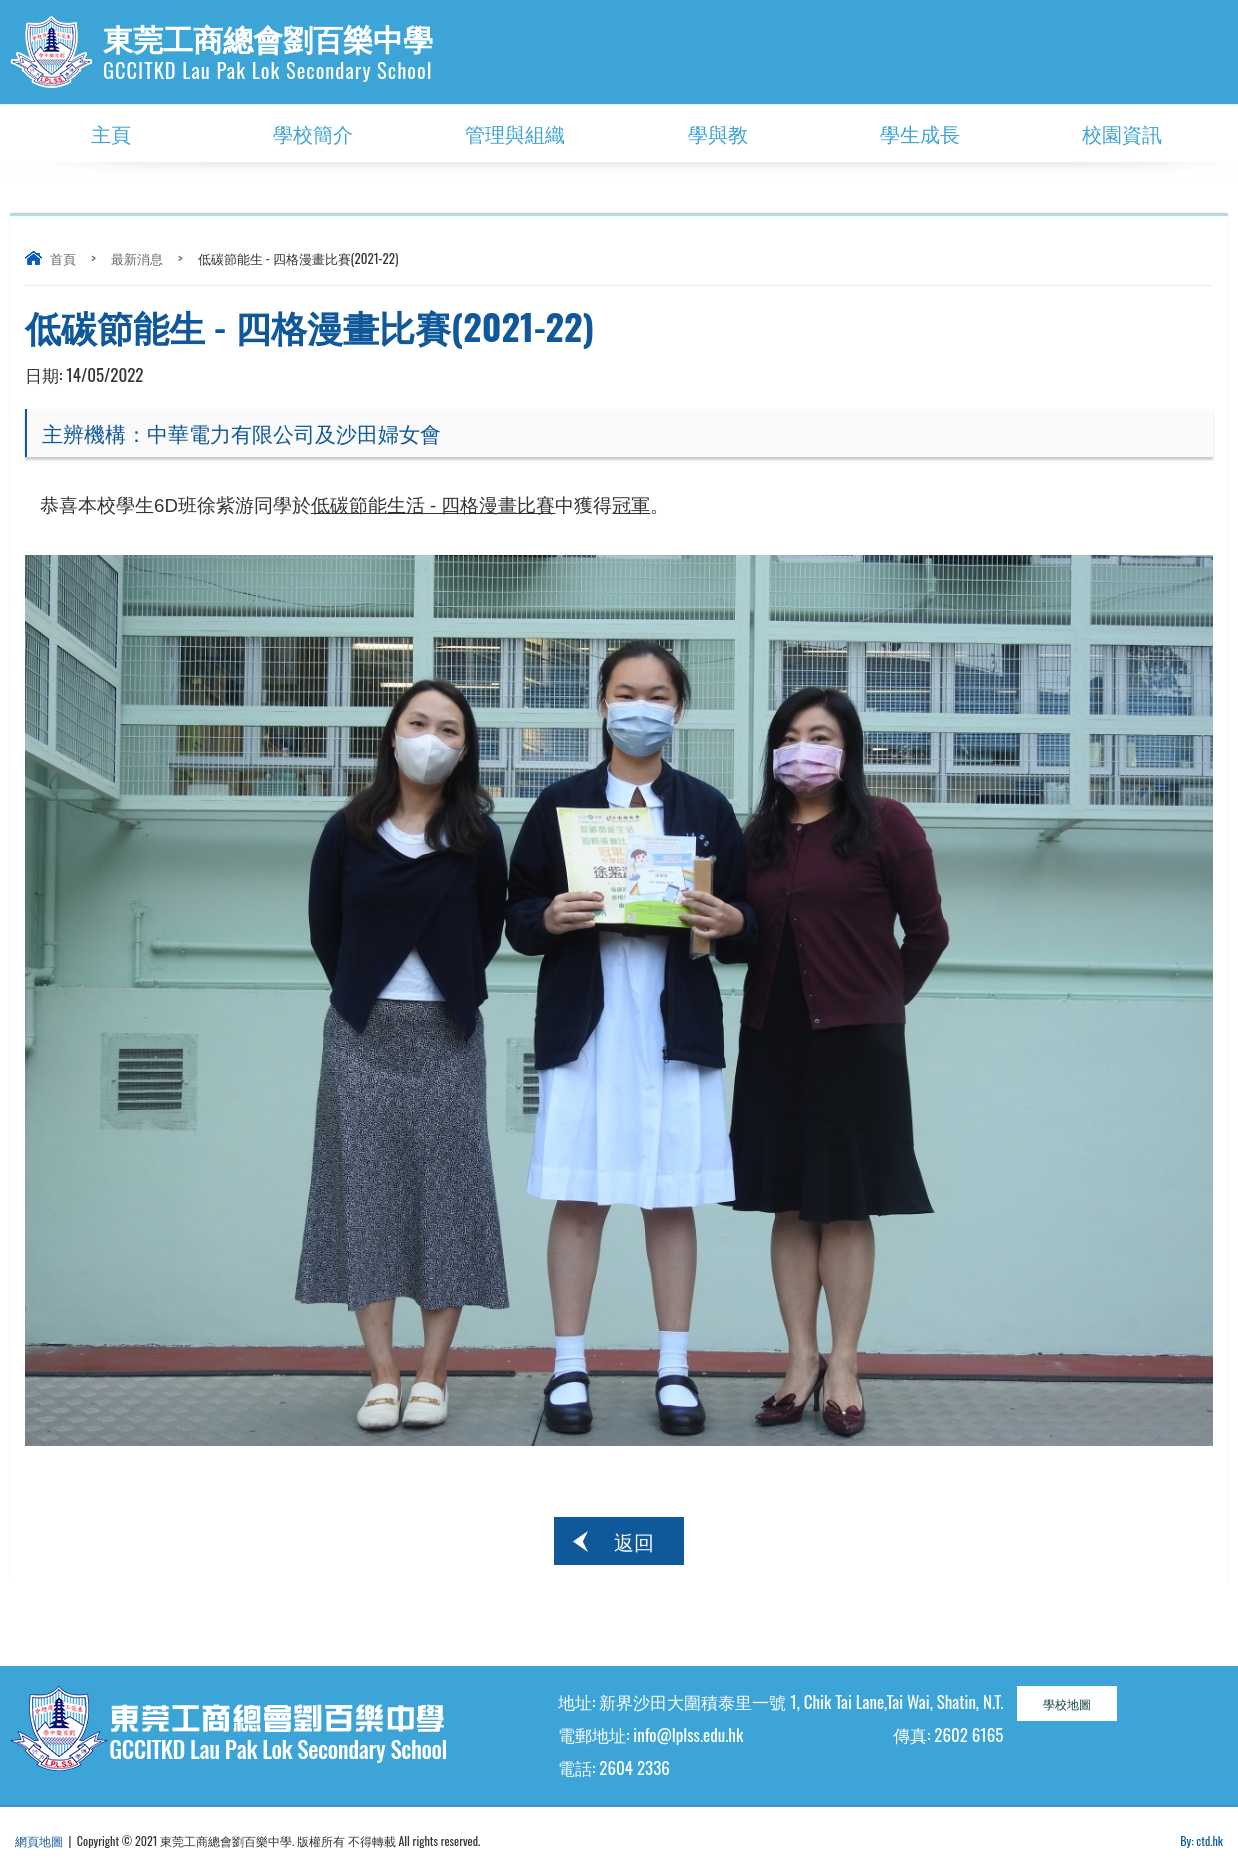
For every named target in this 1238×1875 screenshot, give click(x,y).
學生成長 (920, 133)
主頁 (111, 133)
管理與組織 (515, 133)
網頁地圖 (39, 1840)
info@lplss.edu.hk (688, 1734)
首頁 (63, 258)
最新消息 (137, 258)
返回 (634, 1541)
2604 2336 (634, 1767)
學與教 (718, 133)
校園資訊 (1122, 133)
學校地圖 (1067, 1703)
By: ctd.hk (1201, 1840)
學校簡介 (313, 133)
